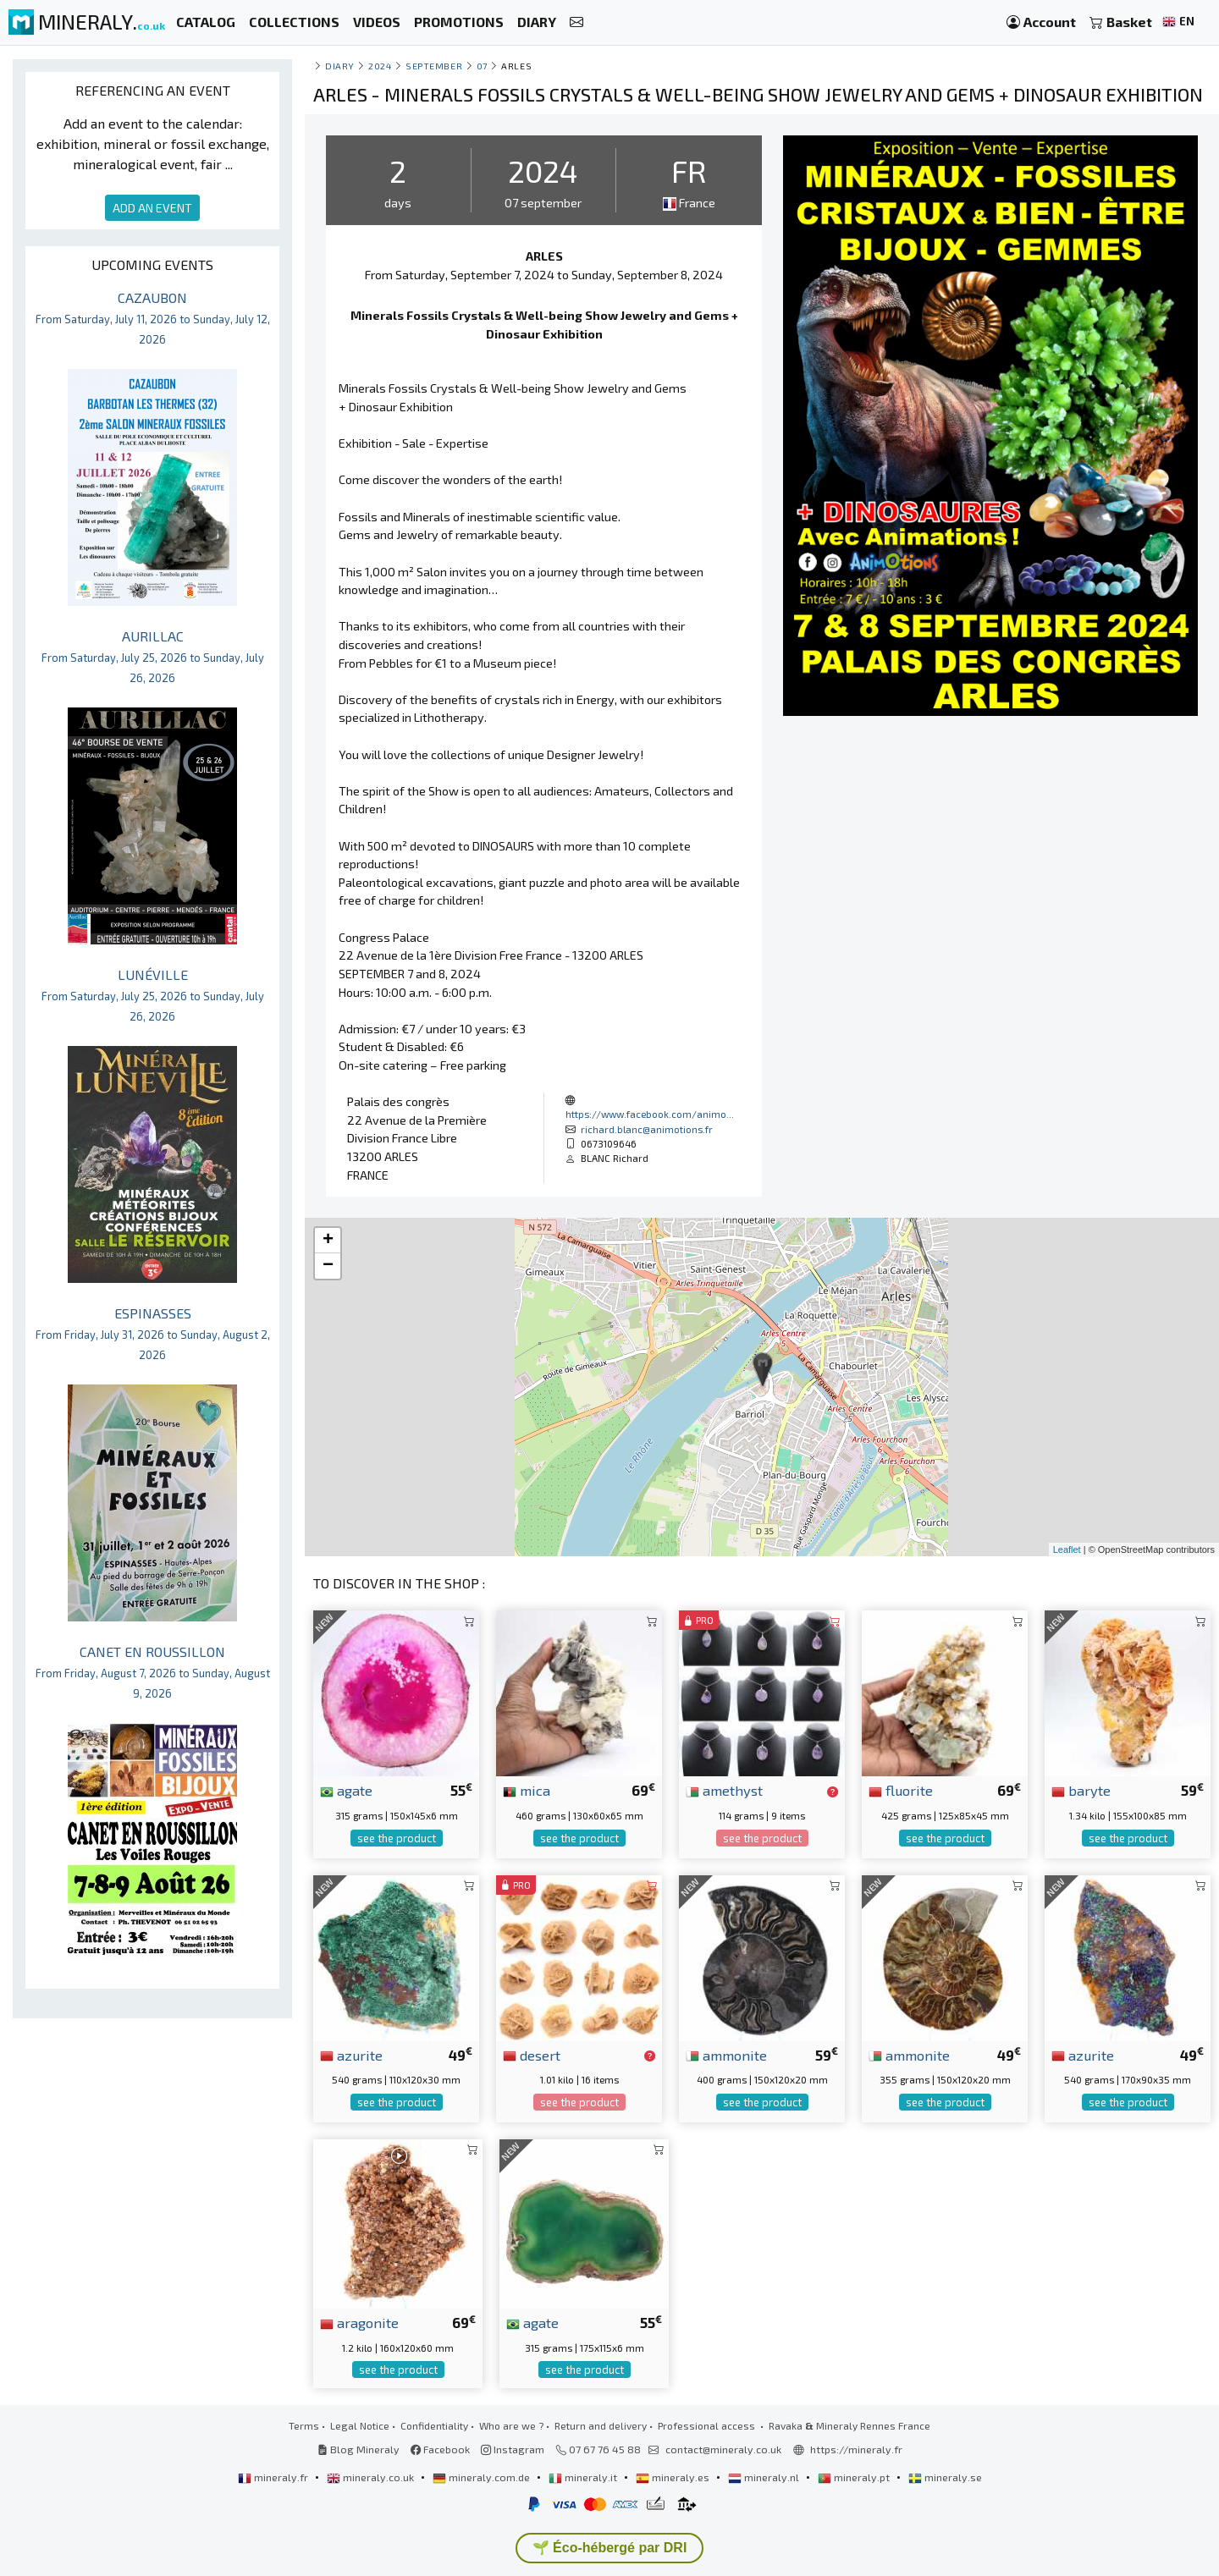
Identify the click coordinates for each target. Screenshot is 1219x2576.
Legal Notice (359, 2425)
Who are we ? (511, 2425)
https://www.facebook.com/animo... (649, 1114)
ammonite (726, 2054)
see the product (396, 1838)
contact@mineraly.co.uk (723, 2449)
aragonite (359, 2322)
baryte (1081, 1789)
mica (526, 1789)
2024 (379, 65)
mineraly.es (674, 2477)
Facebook (440, 2449)
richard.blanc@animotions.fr (647, 1129)
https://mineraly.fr (856, 2449)
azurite (351, 2054)
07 (482, 65)
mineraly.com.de (482, 2477)
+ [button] (328, 1240)
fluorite (901, 1789)
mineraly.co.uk (371, 2477)
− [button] (328, 1266)
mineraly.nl (765, 2477)
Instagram (512, 2449)
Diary (340, 65)
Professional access (708, 2425)
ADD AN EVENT (152, 208)
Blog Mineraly (358, 2449)
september (433, 65)
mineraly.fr (274, 2477)
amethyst (724, 1789)
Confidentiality (434, 2425)
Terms (304, 2425)
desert (531, 2054)
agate (346, 1789)
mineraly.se (945, 2477)
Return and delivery (600, 2425)
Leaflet (1067, 1549)
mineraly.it (584, 2477)
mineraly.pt (855, 2477)
